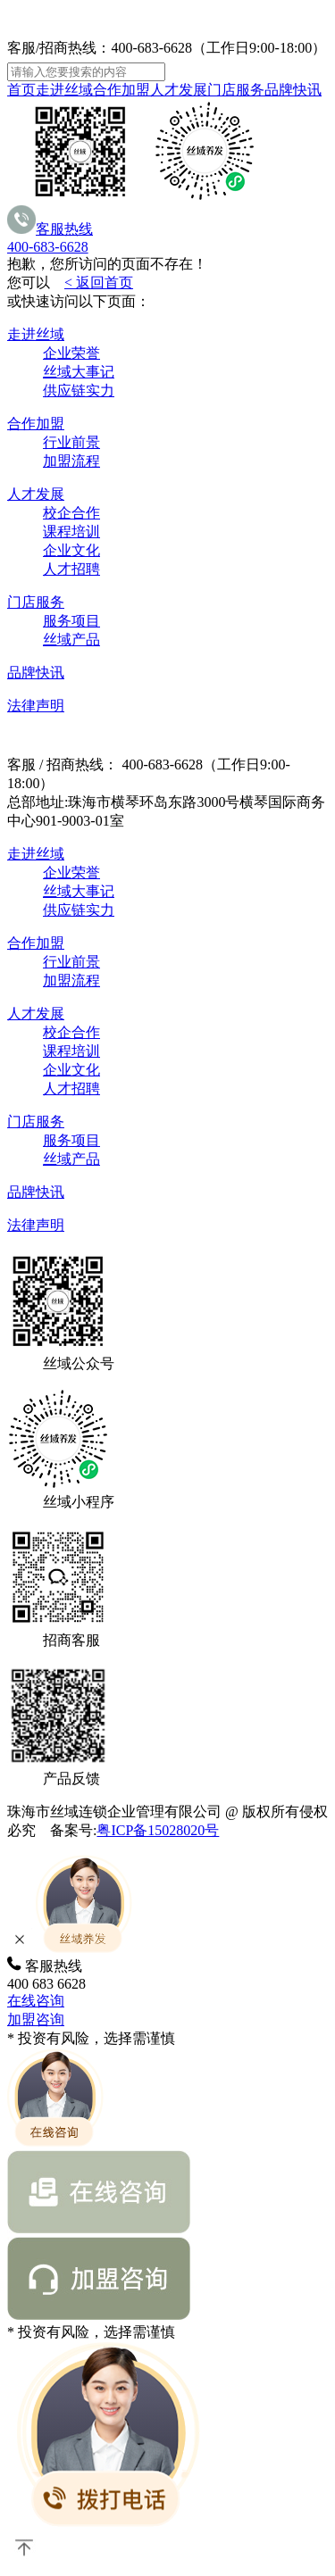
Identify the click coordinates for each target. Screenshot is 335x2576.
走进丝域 (64, 89)
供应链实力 (78, 390)
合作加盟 (121, 89)
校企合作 (71, 512)
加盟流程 (71, 461)
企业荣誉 (71, 353)
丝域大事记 (78, 371)
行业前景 (71, 442)
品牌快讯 (293, 89)
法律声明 (35, 705)
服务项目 (71, 620)
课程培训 (71, 531)
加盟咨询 (35, 2019)
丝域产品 (71, 639)
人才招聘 (71, 569)
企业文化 (71, 550)
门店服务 (235, 89)
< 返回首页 (98, 282)
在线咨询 (35, 2000)
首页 (21, 89)
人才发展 (178, 89)
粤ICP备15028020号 (157, 1830)
